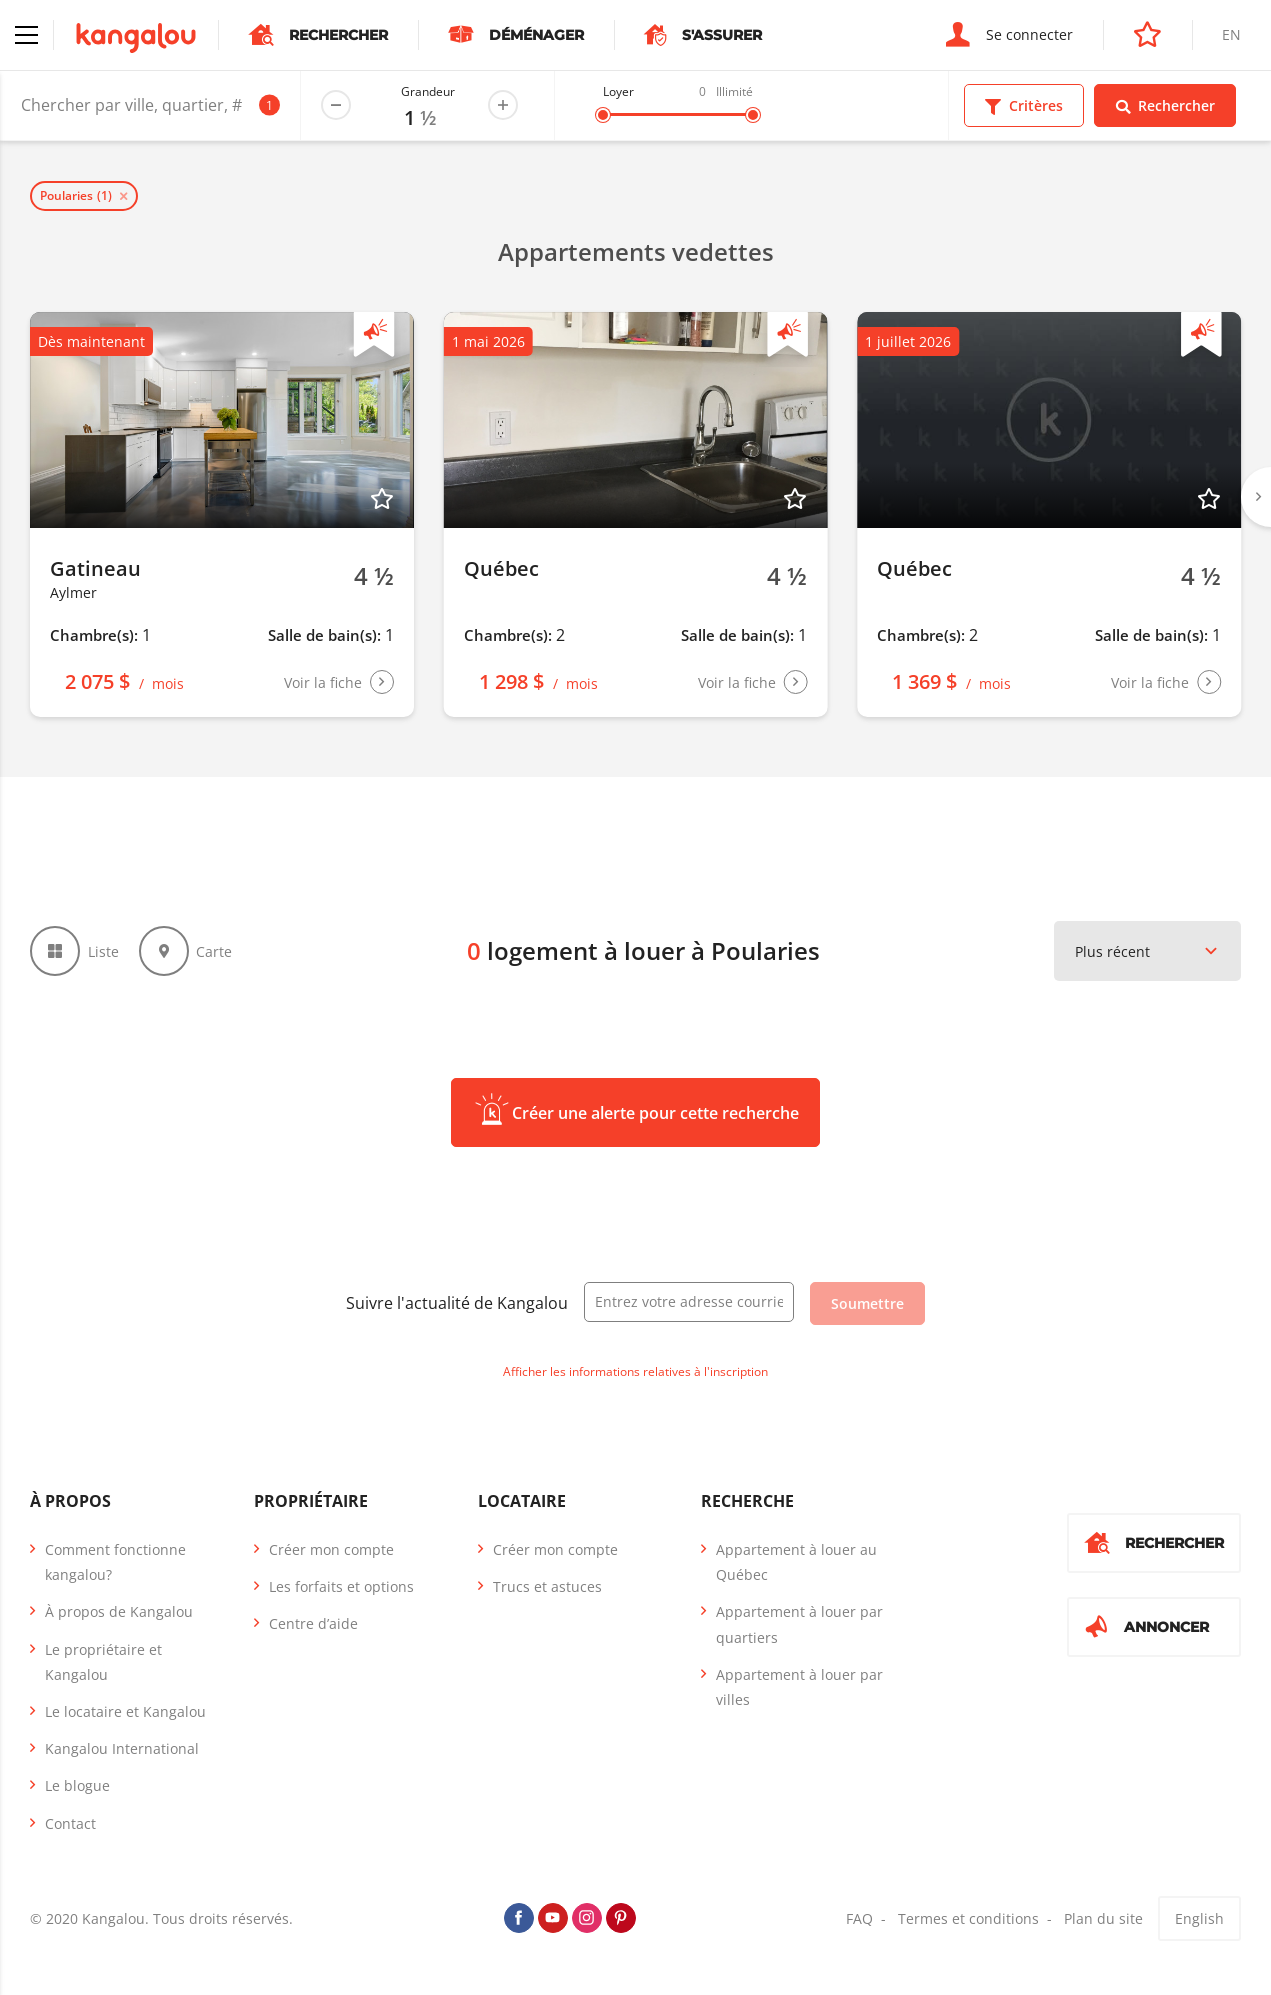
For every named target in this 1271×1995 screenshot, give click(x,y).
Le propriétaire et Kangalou (103, 1662)
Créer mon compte (331, 1549)
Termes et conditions (968, 1918)
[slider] (603, 115)
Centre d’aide (313, 1623)
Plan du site (1103, 1918)
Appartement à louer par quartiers (799, 1624)
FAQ (859, 1918)
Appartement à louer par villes (799, 1687)
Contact (70, 1823)
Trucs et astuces (547, 1586)
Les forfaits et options (341, 1586)
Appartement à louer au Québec (796, 1562)
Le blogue (77, 1785)
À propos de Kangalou (119, 1611)
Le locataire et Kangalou (125, 1711)
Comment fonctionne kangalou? (115, 1562)
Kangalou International (122, 1748)
